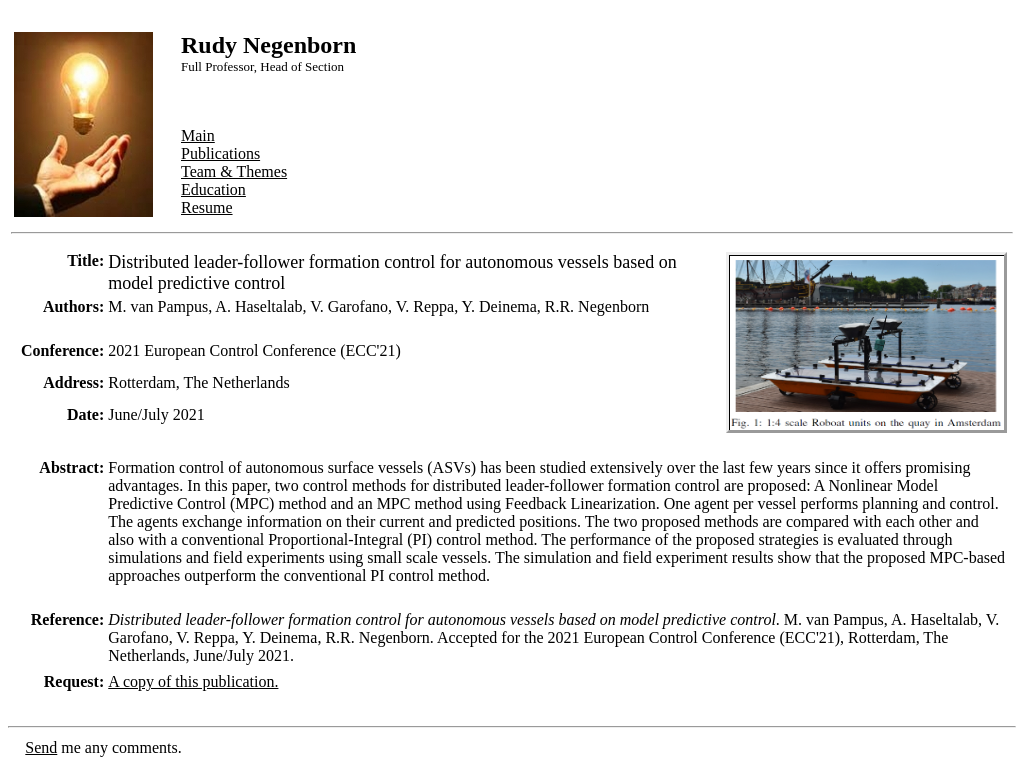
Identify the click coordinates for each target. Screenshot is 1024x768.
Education (213, 189)
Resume (207, 207)
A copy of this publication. (193, 681)
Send (41, 747)
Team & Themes (234, 171)
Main (198, 135)
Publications (220, 153)
